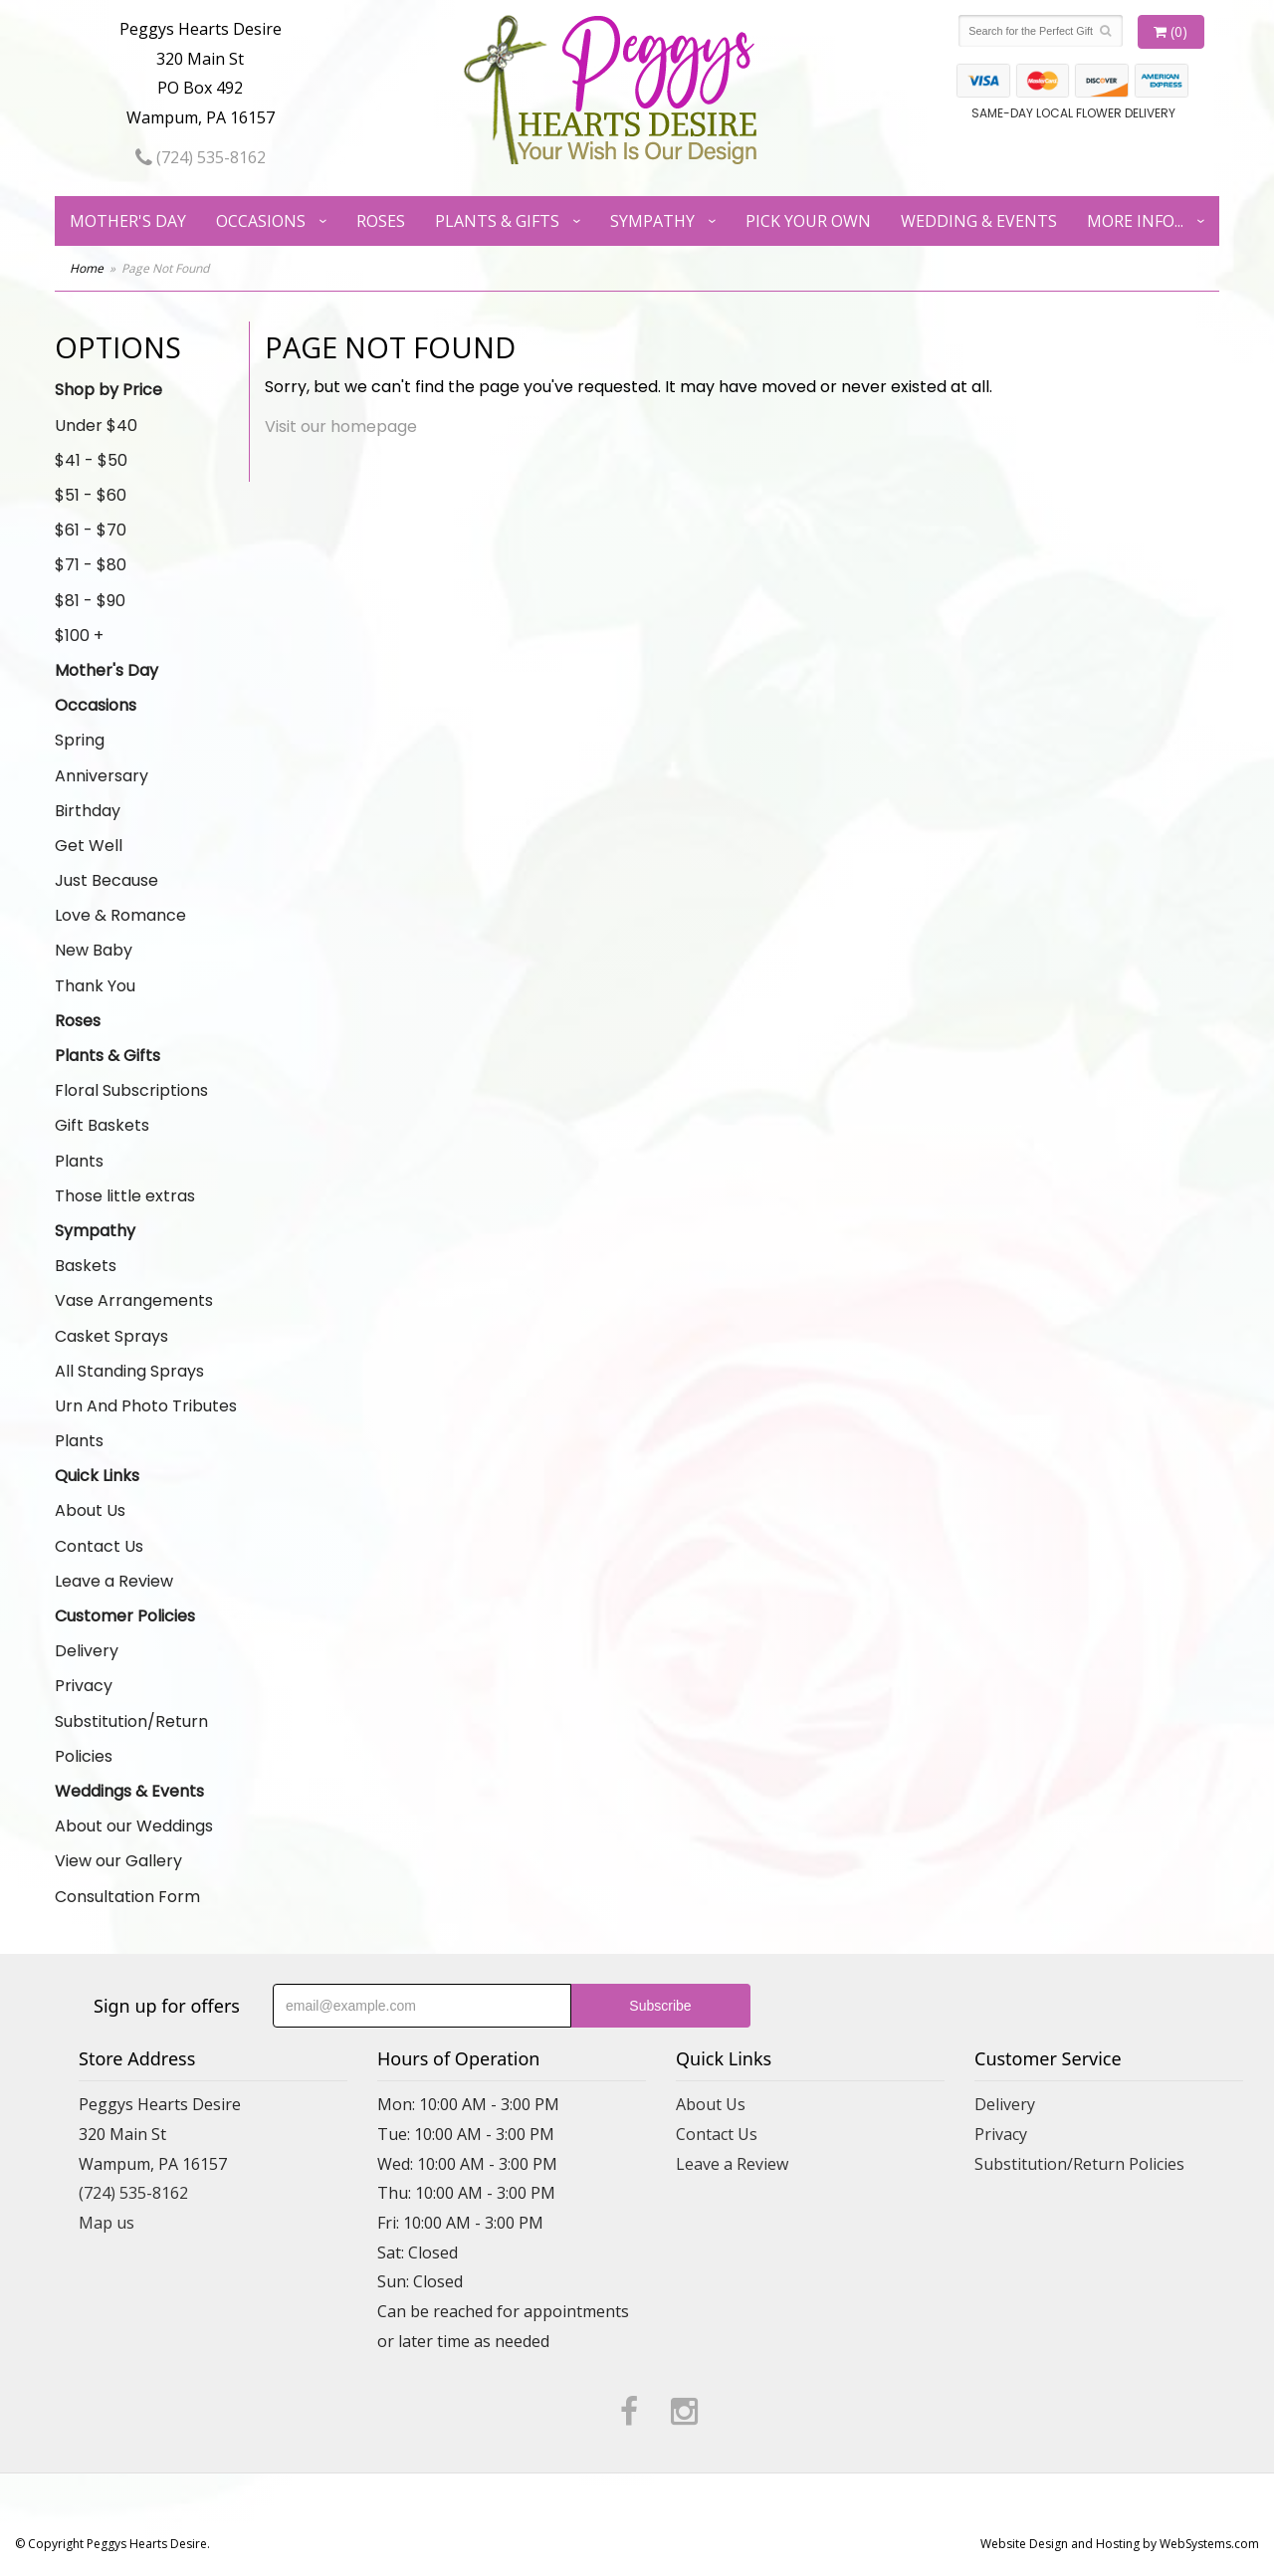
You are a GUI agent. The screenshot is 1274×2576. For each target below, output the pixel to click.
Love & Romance (120, 915)
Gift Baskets (102, 1125)
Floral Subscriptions (131, 1090)
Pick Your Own (808, 221)
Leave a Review (114, 1581)
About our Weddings (134, 1826)
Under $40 (96, 425)
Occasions (261, 221)
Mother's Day (128, 221)
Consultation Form (127, 1896)
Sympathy (652, 221)
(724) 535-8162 (200, 157)
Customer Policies (125, 1616)
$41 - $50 (91, 460)
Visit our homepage (341, 426)
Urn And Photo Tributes (146, 1406)
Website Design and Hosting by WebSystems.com (1119, 2543)
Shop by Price (108, 389)
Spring (80, 740)
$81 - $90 (90, 600)
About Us (90, 1510)
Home (87, 268)
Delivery (86, 1650)
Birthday (87, 810)
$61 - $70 (90, 530)
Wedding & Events (979, 221)
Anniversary (101, 775)
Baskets (85, 1265)
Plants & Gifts (497, 221)
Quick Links (97, 1475)
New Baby (93, 950)
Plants (79, 1161)
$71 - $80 (90, 564)
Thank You (95, 985)
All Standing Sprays (129, 1371)
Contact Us (99, 1546)
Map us (106, 2223)
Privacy (83, 1685)
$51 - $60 (90, 495)
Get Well (88, 845)
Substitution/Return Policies (131, 1739)
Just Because (106, 880)
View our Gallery (118, 1860)
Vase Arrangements (134, 1300)
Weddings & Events (129, 1791)
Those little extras (125, 1195)
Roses (380, 221)
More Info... (1135, 221)
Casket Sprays (111, 1336)
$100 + (79, 635)
